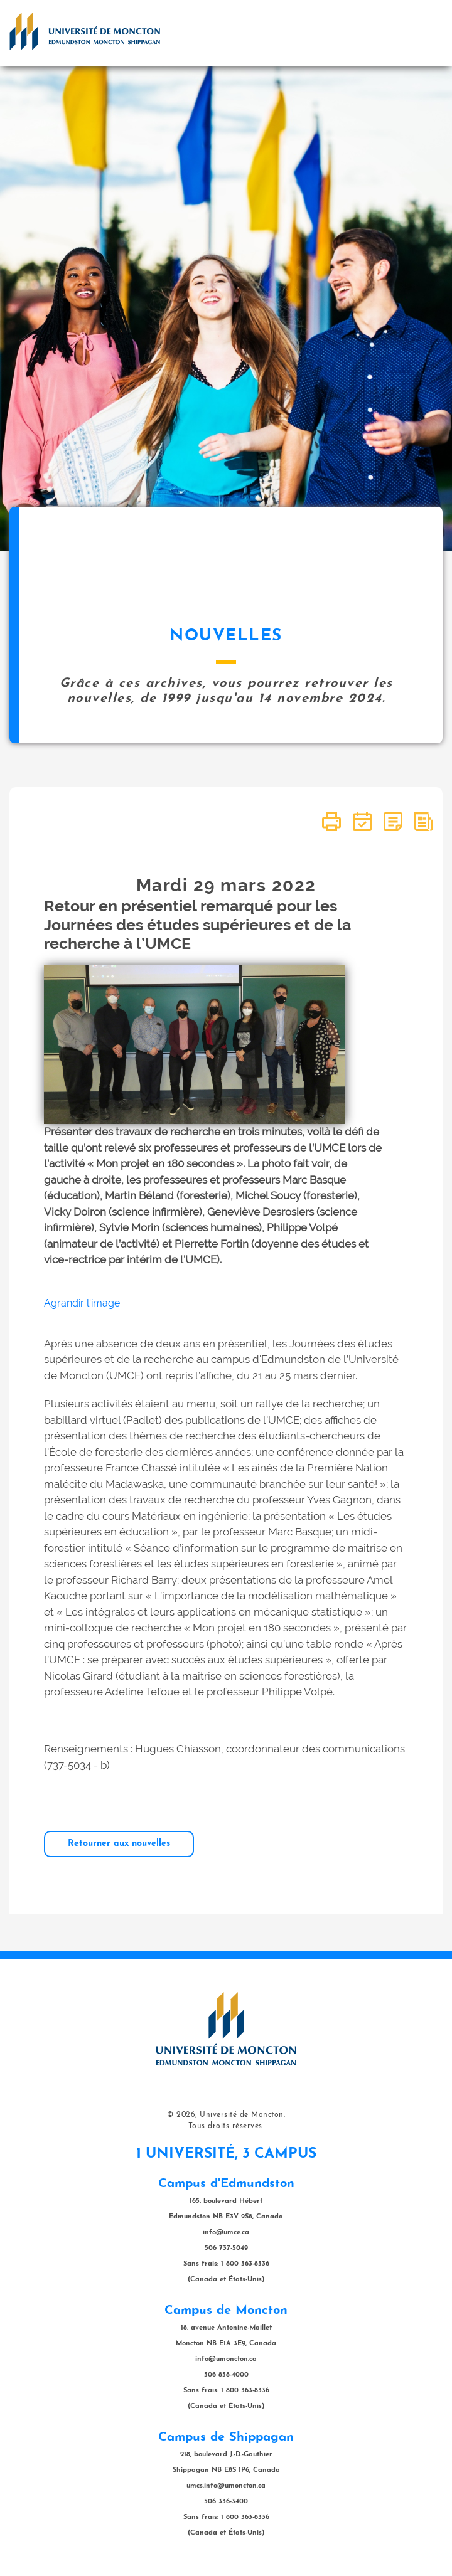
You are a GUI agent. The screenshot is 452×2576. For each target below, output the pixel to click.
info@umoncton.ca (226, 2359)
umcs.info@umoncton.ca (226, 2486)
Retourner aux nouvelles (119, 1843)
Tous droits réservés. (226, 2126)
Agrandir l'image (82, 1303)
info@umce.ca (226, 2232)
